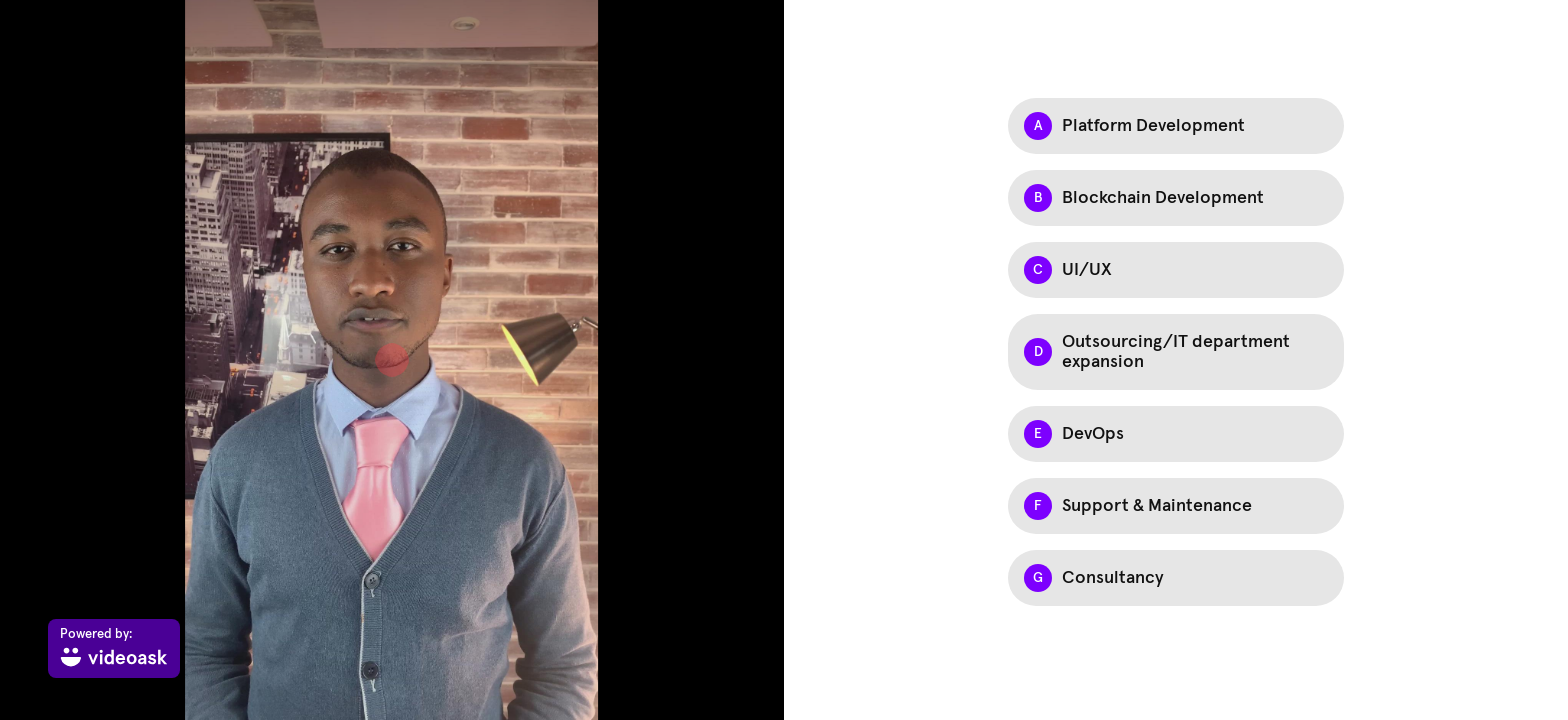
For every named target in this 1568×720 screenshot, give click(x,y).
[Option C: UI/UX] (1176, 270)
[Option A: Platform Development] (1176, 126)
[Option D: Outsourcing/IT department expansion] (1176, 352)
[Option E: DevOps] (1176, 434)
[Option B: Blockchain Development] (1176, 198)
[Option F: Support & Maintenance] (1176, 506)
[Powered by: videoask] (114, 648)
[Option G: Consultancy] (1176, 578)
